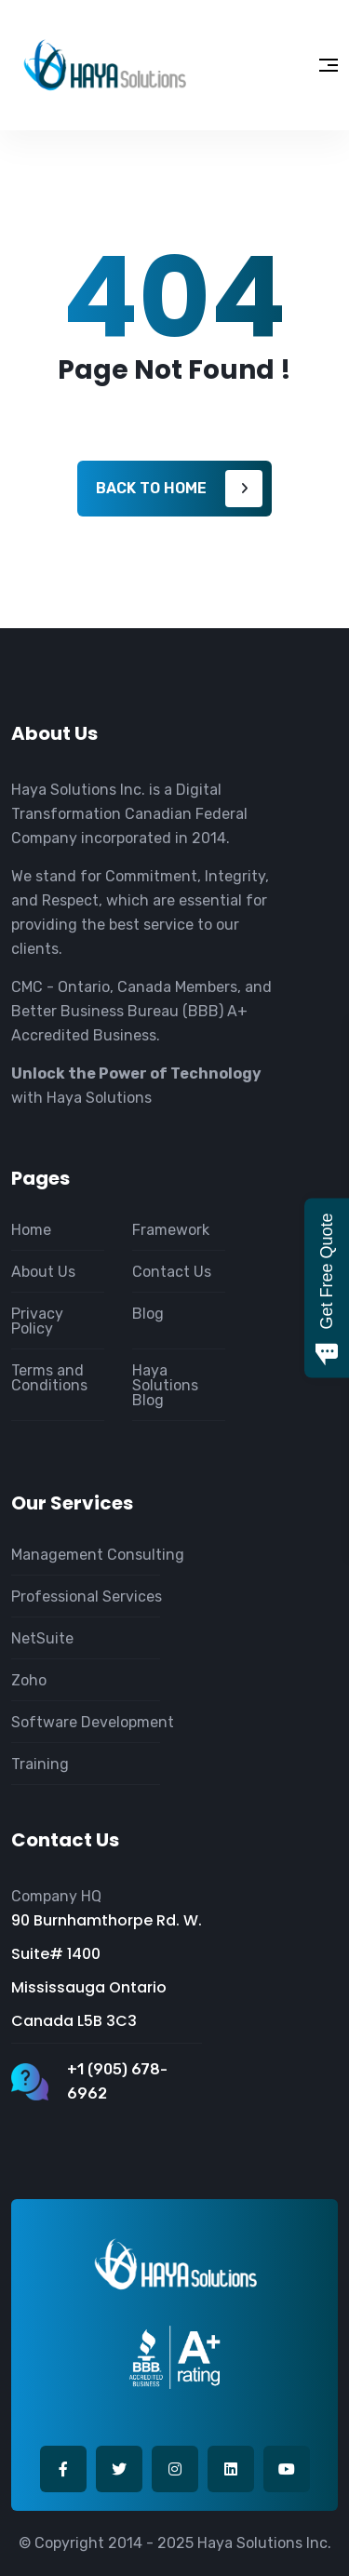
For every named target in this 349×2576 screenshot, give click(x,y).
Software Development (92, 1722)
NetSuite (42, 1638)
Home (31, 1230)
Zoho (29, 1680)
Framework (170, 1230)
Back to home (151, 488)
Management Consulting (97, 1554)
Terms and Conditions (49, 1378)
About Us (43, 1272)
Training (40, 1764)
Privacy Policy (37, 1321)
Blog (148, 1313)
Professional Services (86, 1596)
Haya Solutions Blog (165, 1385)
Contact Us (171, 1272)
